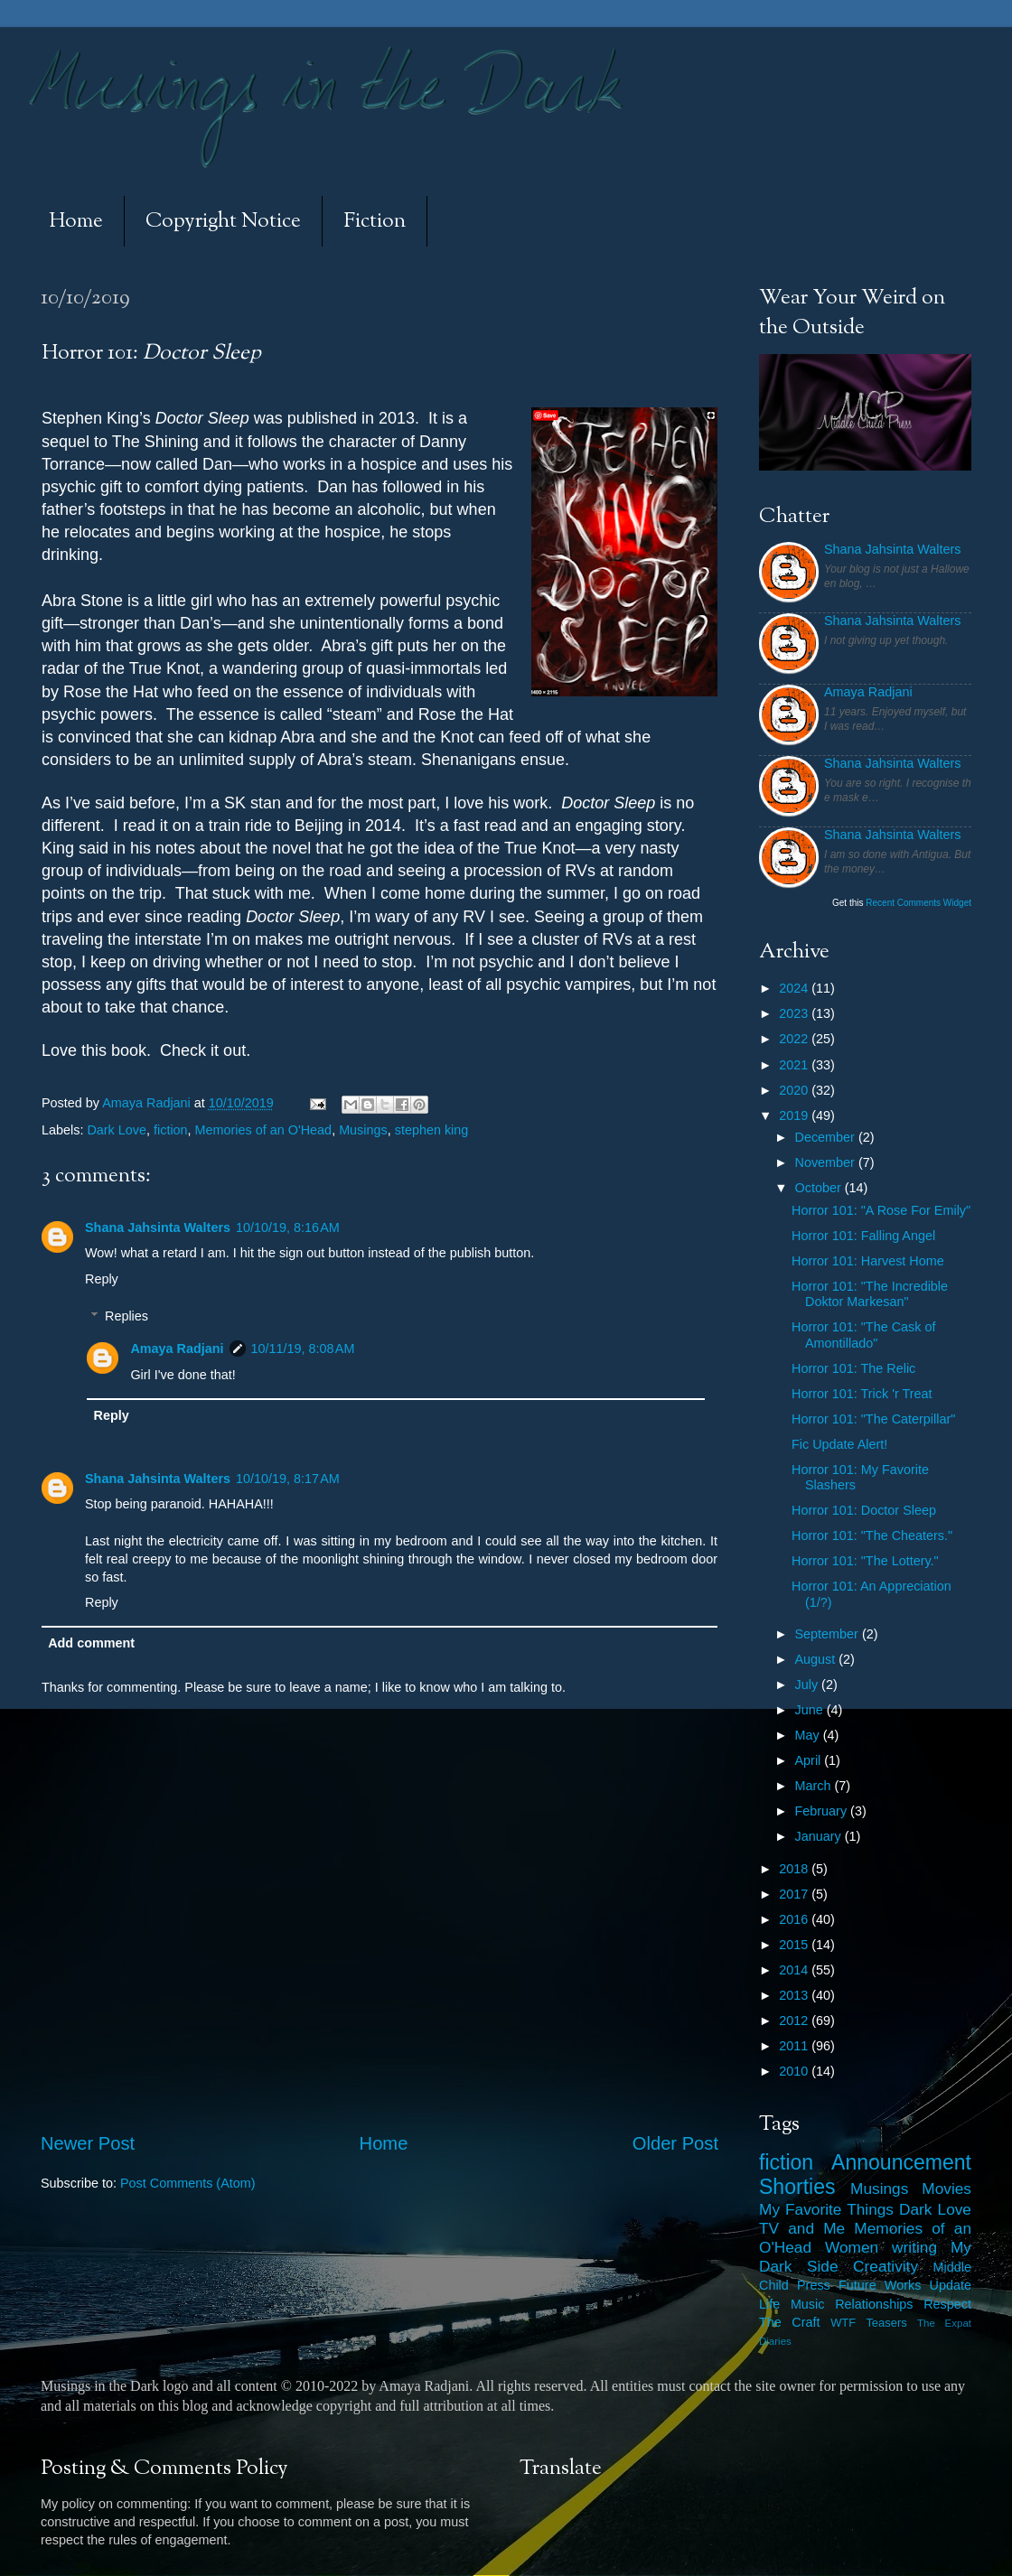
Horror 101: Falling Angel (863, 1235)
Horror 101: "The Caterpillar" (873, 1419)
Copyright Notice (223, 222)
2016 (795, 1919)
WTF (843, 2322)
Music (808, 2304)
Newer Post (88, 2143)
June (811, 1710)
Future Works (880, 2285)
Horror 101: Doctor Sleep (864, 1510)
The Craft (789, 2322)
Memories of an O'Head (264, 1130)
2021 (795, 1065)
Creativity (885, 2266)
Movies (946, 2188)
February (823, 1811)
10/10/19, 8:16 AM (288, 1227)
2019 (795, 1115)
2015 (795, 1944)
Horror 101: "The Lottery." (865, 1561)
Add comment (91, 1643)
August (817, 1659)
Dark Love (116, 1130)
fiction (171, 1130)
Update (950, 2285)
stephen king (432, 1130)
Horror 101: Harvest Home (868, 1261)
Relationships (874, 2304)
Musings (363, 1130)
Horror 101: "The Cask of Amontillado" (863, 1334)
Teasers (886, 2322)
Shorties (797, 2186)
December (826, 1137)
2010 (795, 2071)
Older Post (675, 2143)
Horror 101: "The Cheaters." (872, 1535)
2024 (795, 988)
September (828, 1634)
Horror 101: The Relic (853, 1368)
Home (76, 222)
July (808, 1684)
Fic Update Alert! (839, 1444)
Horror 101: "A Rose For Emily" (881, 1210)
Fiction (374, 222)
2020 (795, 1090)
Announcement (901, 2162)
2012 (795, 2020)
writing (914, 2247)
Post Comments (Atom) (188, 2183)
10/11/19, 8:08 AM (303, 1348)
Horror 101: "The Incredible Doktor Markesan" (870, 1294)
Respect (947, 2304)
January (820, 1836)
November (826, 1162)
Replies (126, 1316)
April (810, 1760)
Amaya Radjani (176, 1348)
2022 (795, 1038)
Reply (101, 1279)
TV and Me (802, 2228)
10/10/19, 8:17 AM (288, 1478)
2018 (795, 1869)
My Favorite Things (826, 2209)
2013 (795, 1995)
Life (769, 2304)
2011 (795, 2046)
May (809, 1735)
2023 (795, 1013)
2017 (795, 1894)
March (815, 1785)
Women (851, 2247)
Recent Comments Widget (918, 903)
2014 (795, 1970)
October (820, 1188)
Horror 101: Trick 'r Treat (862, 1393)
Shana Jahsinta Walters (157, 1227)
